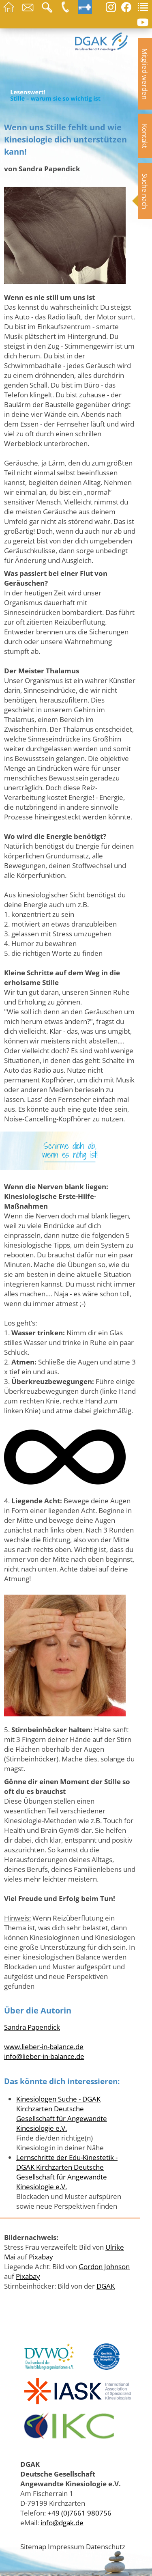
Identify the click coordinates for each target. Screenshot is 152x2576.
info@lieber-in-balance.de (44, 2056)
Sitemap (33, 2546)
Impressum (66, 2546)
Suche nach (145, 191)
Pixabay (41, 2256)
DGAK (105, 2286)
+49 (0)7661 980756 (79, 2513)
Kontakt (145, 136)
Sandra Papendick (32, 2027)
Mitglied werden (145, 73)
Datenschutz (105, 2546)
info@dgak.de (62, 2522)
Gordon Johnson (104, 2266)
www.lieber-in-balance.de (43, 2046)
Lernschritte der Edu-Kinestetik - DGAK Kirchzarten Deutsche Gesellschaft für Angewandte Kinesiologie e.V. (67, 2171)
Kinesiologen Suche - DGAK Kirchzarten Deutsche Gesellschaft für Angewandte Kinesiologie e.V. (61, 2113)
